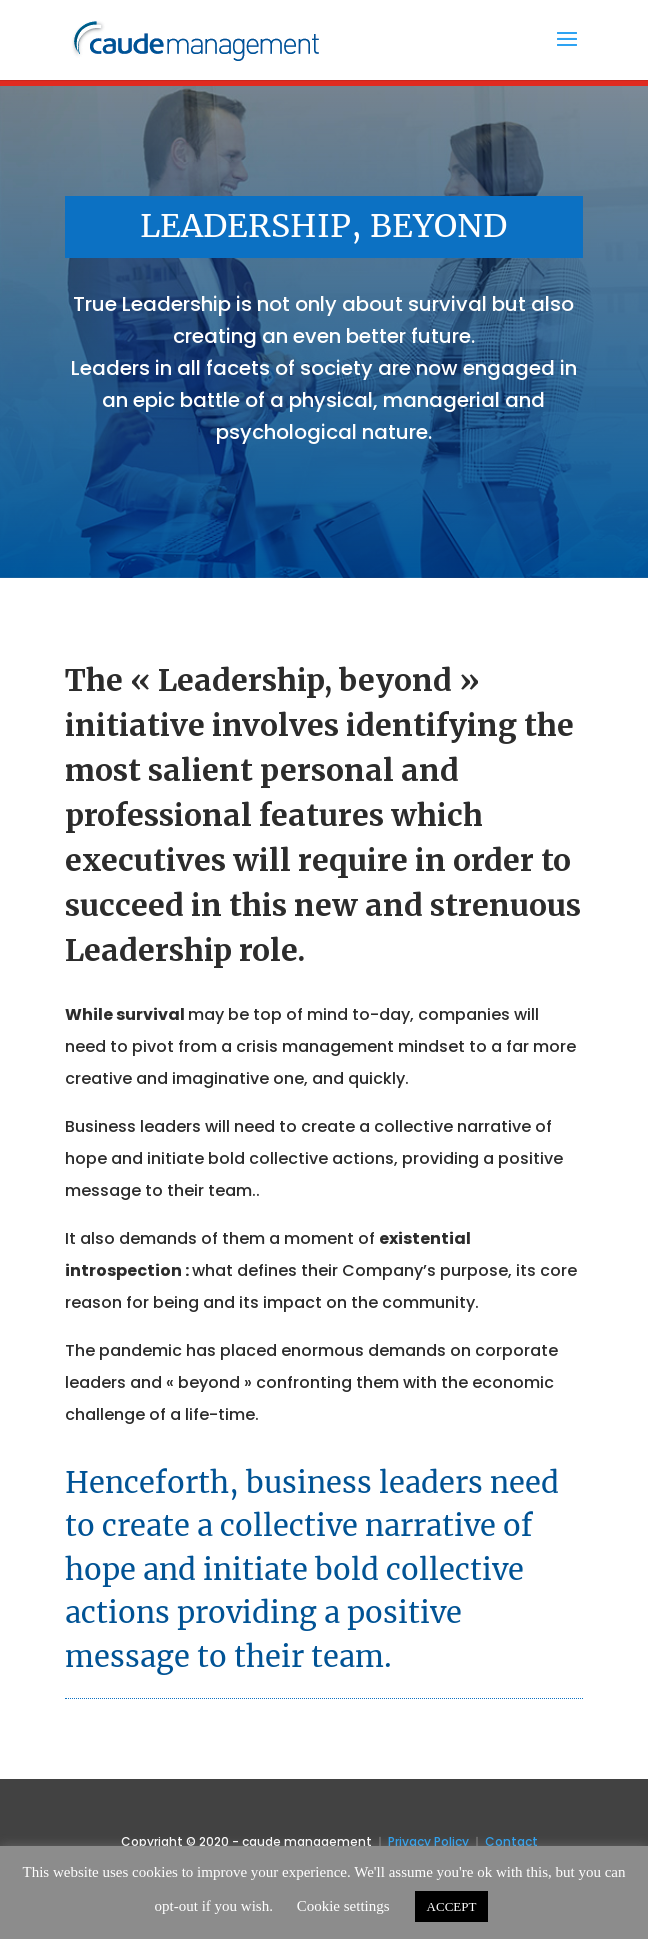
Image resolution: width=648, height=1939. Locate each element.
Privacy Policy (428, 1841)
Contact (511, 1841)
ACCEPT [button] (452, 1906)
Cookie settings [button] (343, 1906)
